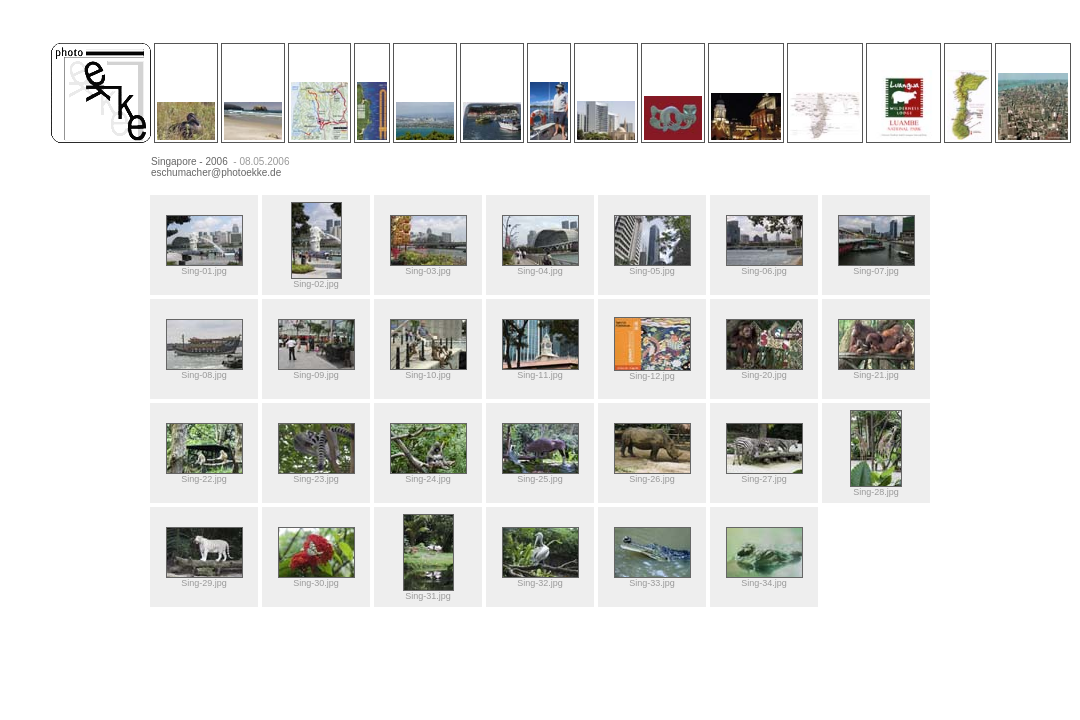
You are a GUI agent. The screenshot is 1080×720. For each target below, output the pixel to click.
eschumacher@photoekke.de (216, 172)
